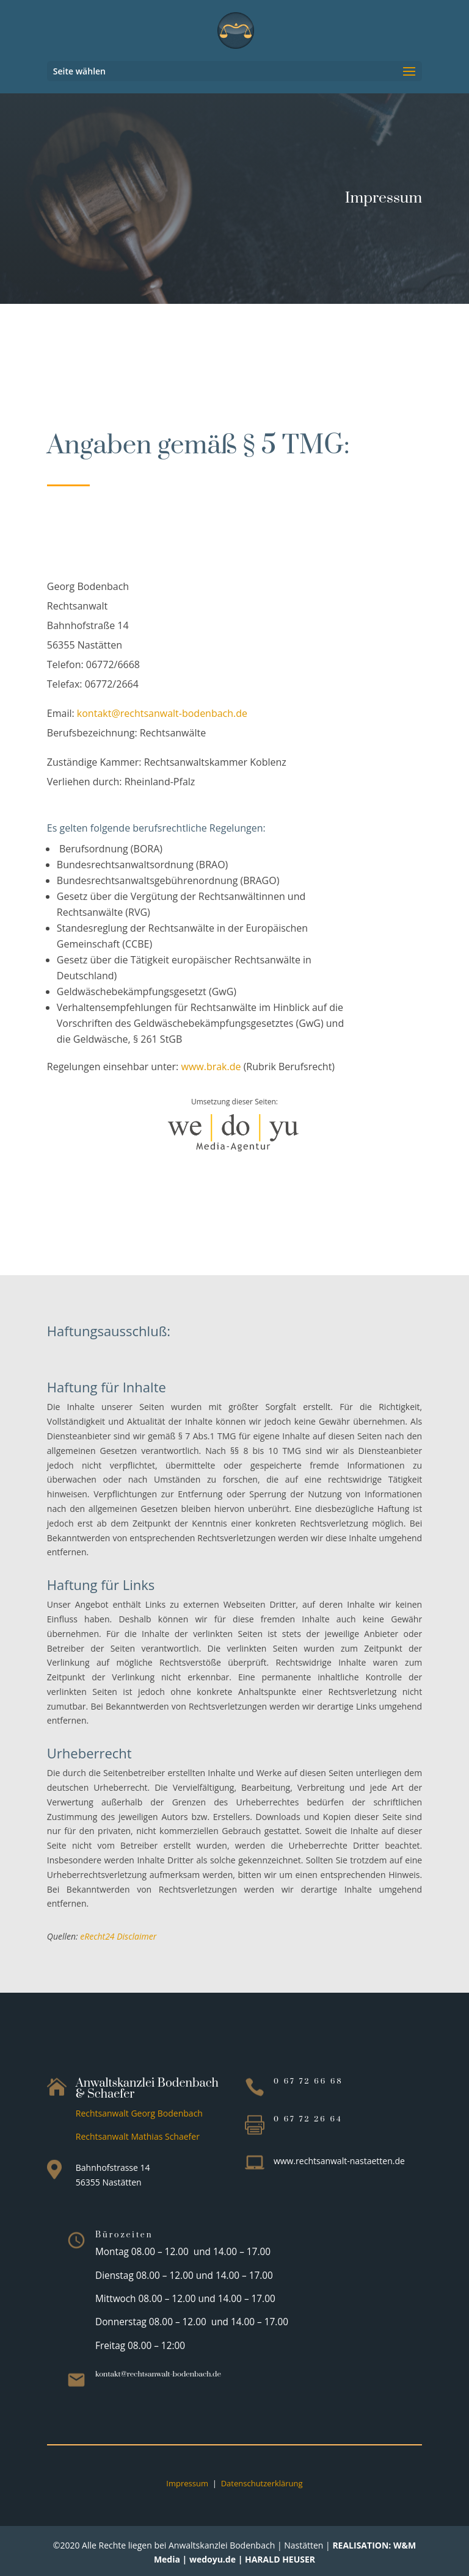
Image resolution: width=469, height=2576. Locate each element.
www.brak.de (211, 1066)
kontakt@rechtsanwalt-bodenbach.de (162, 713)
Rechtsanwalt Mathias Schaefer (138, 2136)
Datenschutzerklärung (262, 2483)
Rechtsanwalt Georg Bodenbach (139, 2113)
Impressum (187, 2483)
